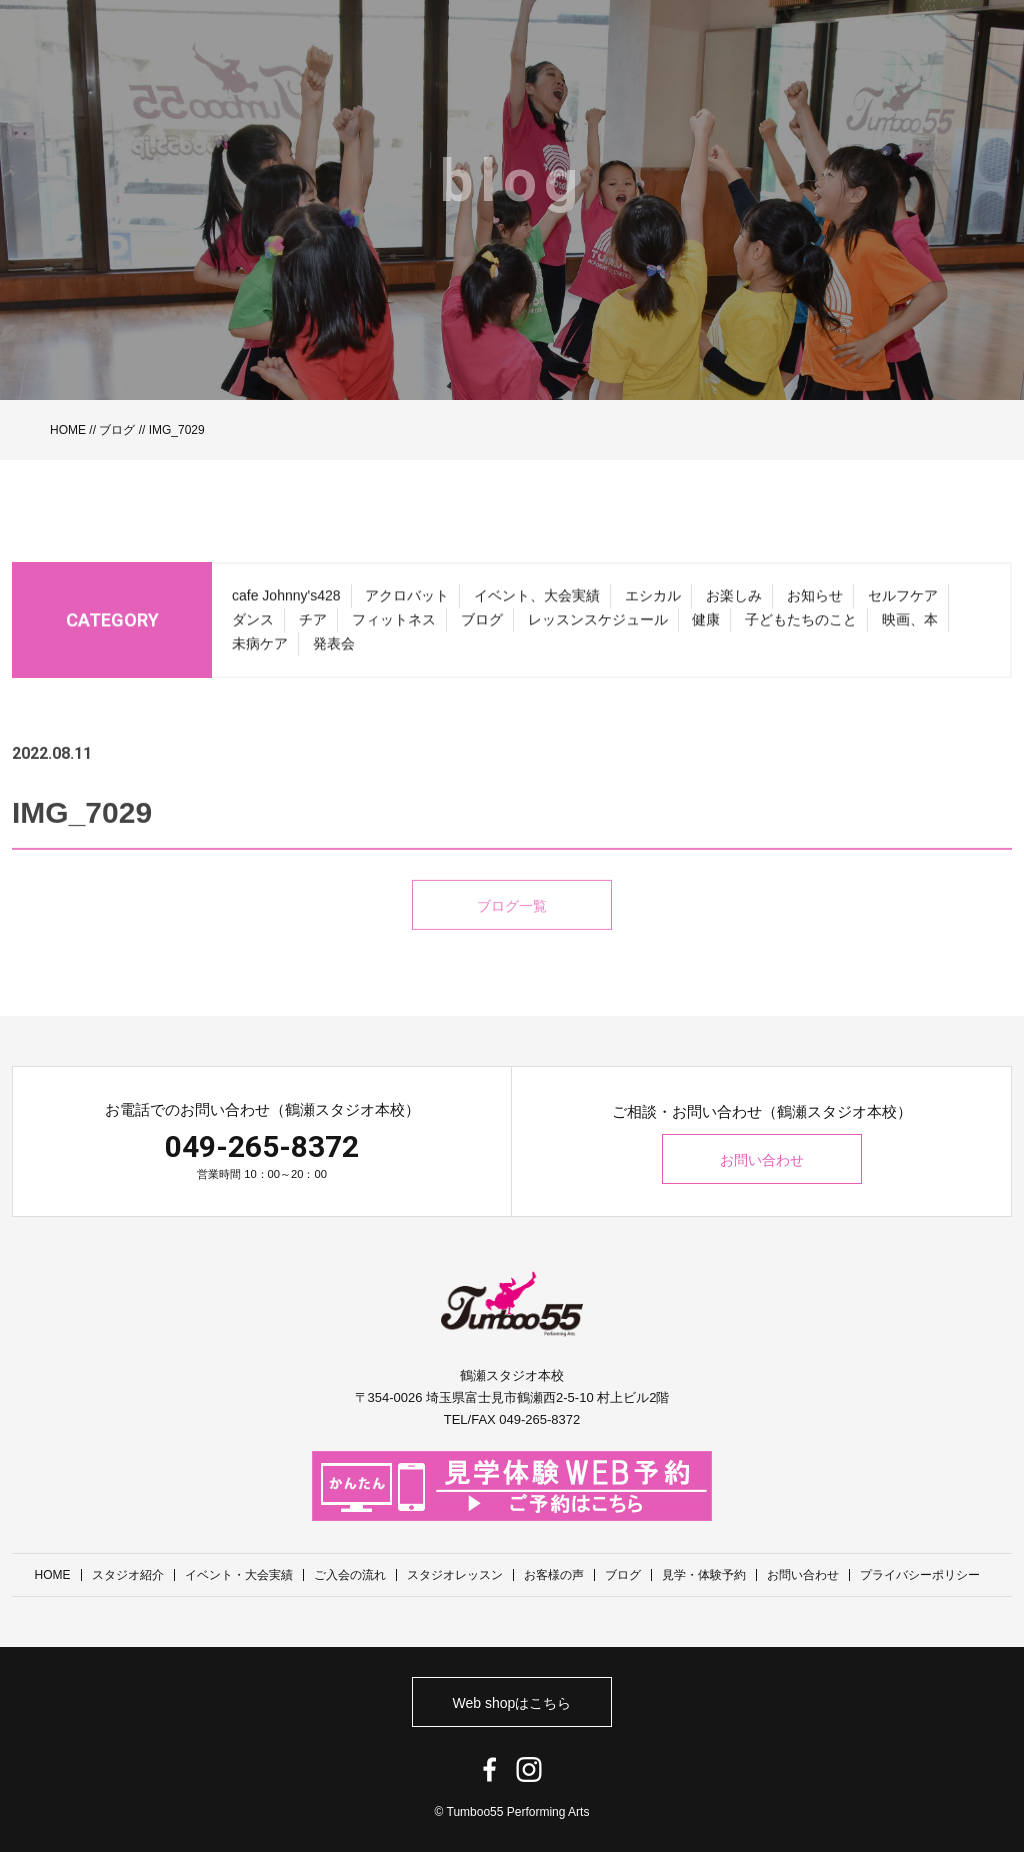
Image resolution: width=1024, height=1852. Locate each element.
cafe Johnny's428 (286, 606)
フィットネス (394, 630)
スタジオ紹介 (128, 1575)
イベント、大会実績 (537, 606)
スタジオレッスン (455, 1575)
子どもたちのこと (801, 630)
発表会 (334, 654)
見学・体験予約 (704, 1575)
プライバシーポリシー (920, 1575)
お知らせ (815, 606)
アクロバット (407, 606)
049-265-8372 (262, 1146)
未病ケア (260, 654)
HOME (68, 430)
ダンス (253, 630)
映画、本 (910, 630)
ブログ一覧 (512, 933)
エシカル (653, 606)
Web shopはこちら (512, 1703)
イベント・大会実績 (239, 1575)
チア (313, 630)
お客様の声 (554, 1575)
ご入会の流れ (350, 1575)
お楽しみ (734, 606)
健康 (706, 630)
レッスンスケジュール (598, 630)
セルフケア (903, 606)
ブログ (117, 430)
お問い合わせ (762, 1160)
